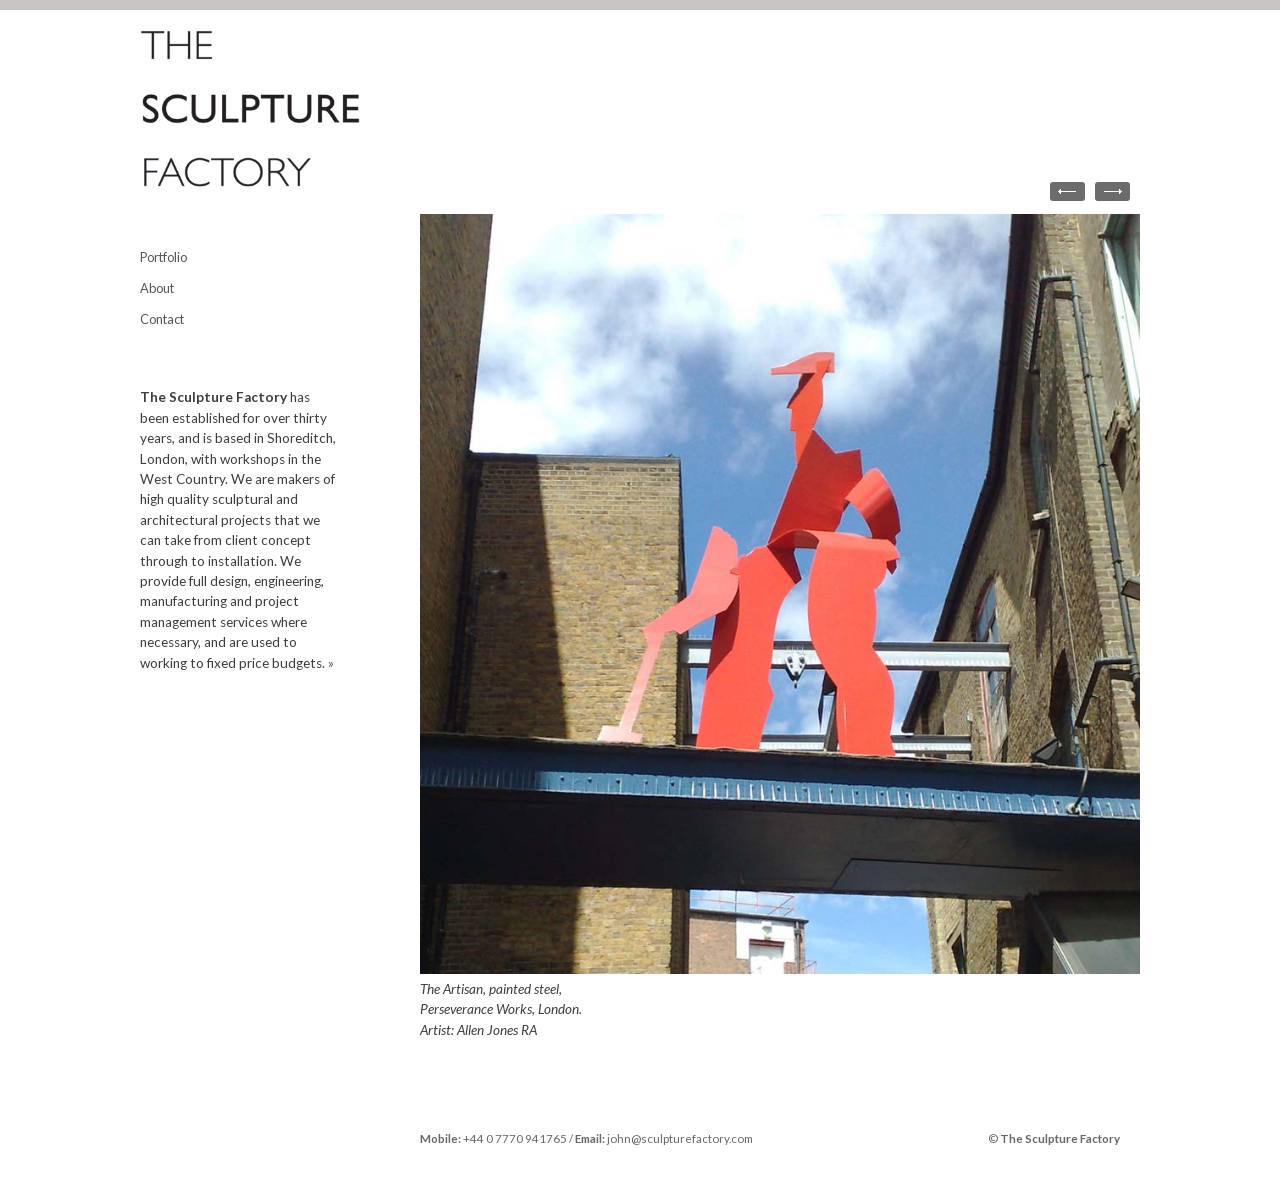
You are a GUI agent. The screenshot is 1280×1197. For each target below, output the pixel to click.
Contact (162, 319)
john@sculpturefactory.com (680, 1138)
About (157, 288)
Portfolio (163, 257)
